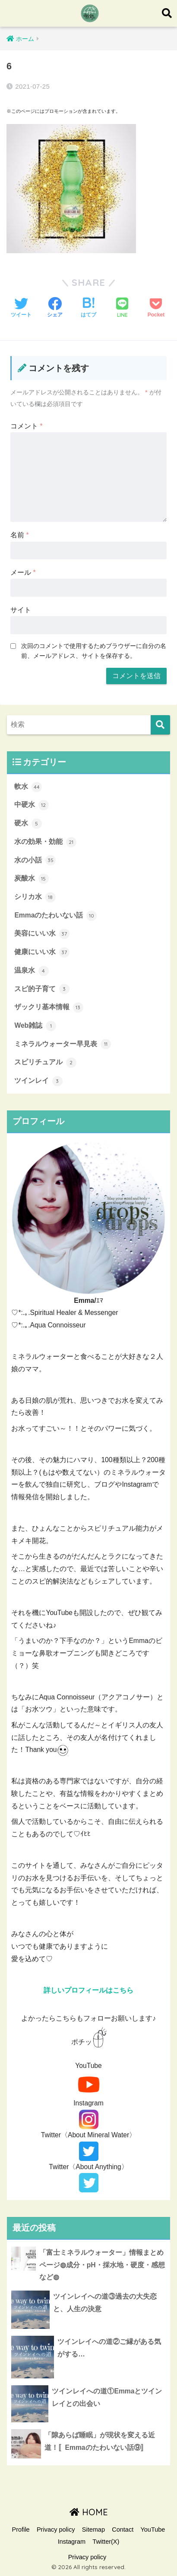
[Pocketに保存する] (156, 308)
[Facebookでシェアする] (55, 308)
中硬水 (31, 805)
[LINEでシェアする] (122, 308)
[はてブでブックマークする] (88, 308)
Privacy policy (56, 2529)
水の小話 (34, 860)
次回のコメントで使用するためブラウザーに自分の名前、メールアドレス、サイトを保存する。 (93, 650)
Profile (21, 2529)
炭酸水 (31, 879)
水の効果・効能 (45, 842)
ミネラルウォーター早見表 (62, 1044)
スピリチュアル (45, 1062)
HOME (89, 2512)
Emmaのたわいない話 (55, 916)
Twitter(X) (105, 2541)
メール (23, 572)
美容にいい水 (41, 934)
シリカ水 (34, 897)
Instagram (71, 2541)
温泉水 (31, 971)
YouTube (152, 2529)
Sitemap (93, 2529)
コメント (26, 426)
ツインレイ (38, 1081)
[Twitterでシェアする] (21, 308)
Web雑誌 (35, 1026)
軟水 (27, 787)
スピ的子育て (41, 989)
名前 (19, 535)
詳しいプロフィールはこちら (88, 1990)
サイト (20, 610)
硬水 (27, 823)
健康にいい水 (41, 952)
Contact (122, 2529)
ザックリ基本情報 (48, 1007)
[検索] (160, 725)
